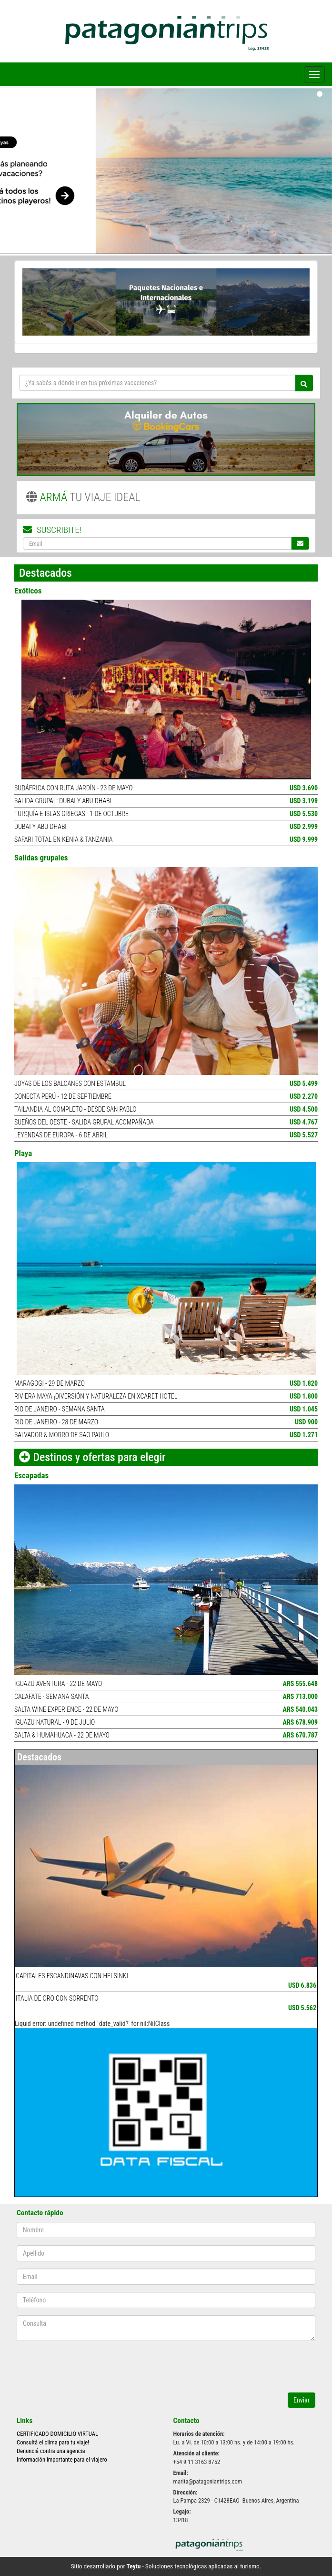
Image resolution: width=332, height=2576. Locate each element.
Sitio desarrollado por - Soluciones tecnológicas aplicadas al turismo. (166, 2566)
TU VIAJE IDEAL (83, 497)
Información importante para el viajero (62, 2459)
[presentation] (72, 2362)
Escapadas (31, 1475)
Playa (23, 1153)
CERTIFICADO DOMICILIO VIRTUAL (57, 2433)
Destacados (39, 1757)
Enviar (301, 2400)
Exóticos (27, 590)
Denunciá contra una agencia (51, 2450)
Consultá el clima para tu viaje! (53, 2442)
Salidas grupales (41, 857)
